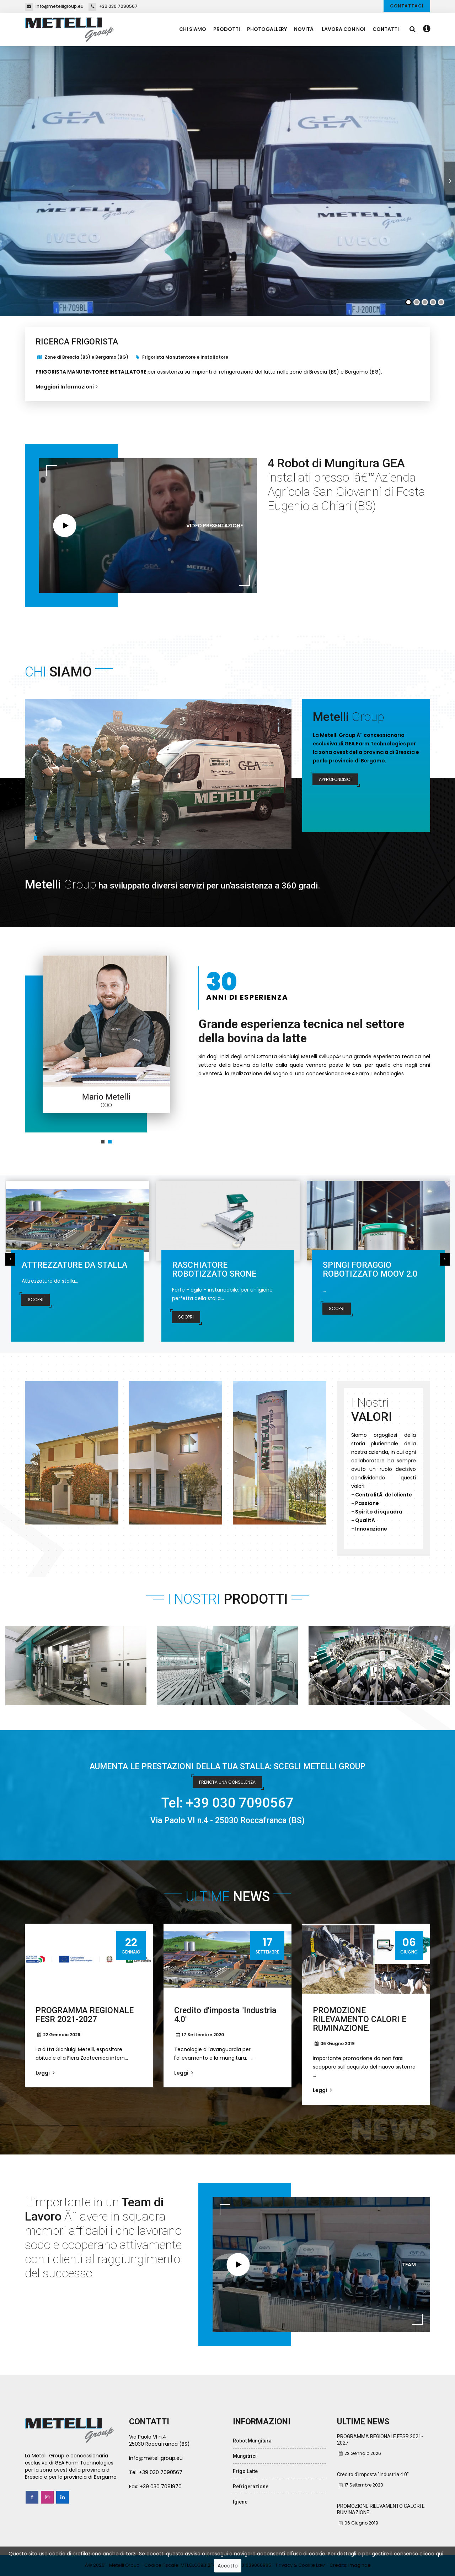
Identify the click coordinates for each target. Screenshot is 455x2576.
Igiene (240, 2502)
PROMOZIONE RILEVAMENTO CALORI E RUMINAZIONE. (359, 2019)
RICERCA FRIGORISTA (77, 342)
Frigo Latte (245, 2471)
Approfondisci (335, 779)
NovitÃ (304, 29)
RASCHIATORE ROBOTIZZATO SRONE (214, 1269)
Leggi (45, 2073)
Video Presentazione (214, 525)
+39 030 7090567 (113, 6)
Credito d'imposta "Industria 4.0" (225, 2015)
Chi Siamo (192, 29)
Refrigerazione (250, 2486)
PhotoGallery (267, 29)
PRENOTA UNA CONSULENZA (227, 1782)
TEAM (409, 2264)
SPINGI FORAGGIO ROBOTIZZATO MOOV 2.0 (370, 1269)
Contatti (386, 29)
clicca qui (431, 2553)
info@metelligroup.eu (54, 6)
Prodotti (226, 29)
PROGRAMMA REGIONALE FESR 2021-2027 (85, 2015)
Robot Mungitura (252, 2441)
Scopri (35, 1300)
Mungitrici (245, 2456)
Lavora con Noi (343, 29)
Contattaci (407, 6)
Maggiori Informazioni (67, 387)
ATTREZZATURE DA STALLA (74, 1265)
